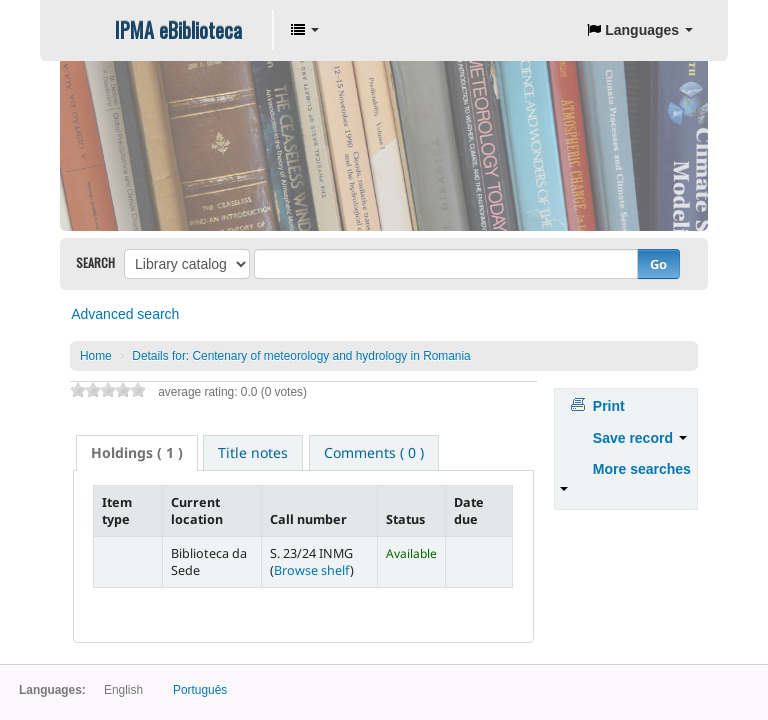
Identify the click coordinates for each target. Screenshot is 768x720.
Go (658, 264)
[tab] (137, 453)
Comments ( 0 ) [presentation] (374, 452)
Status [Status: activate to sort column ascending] (405, 519)
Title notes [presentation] (253, 452)
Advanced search (125, 314)
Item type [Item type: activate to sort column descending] (117, 511)
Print (609, 406)
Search (95, 262)
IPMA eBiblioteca (178, 30)
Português (200, 690)
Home (96, 356)
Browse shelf (312, 570)
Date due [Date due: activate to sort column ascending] (469, 511)
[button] (305, 30)
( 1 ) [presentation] (137, 452)
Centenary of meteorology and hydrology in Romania (301, 356)
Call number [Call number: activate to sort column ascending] (308, 519)
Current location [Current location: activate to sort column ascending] (197, 511)
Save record (640, 438)
